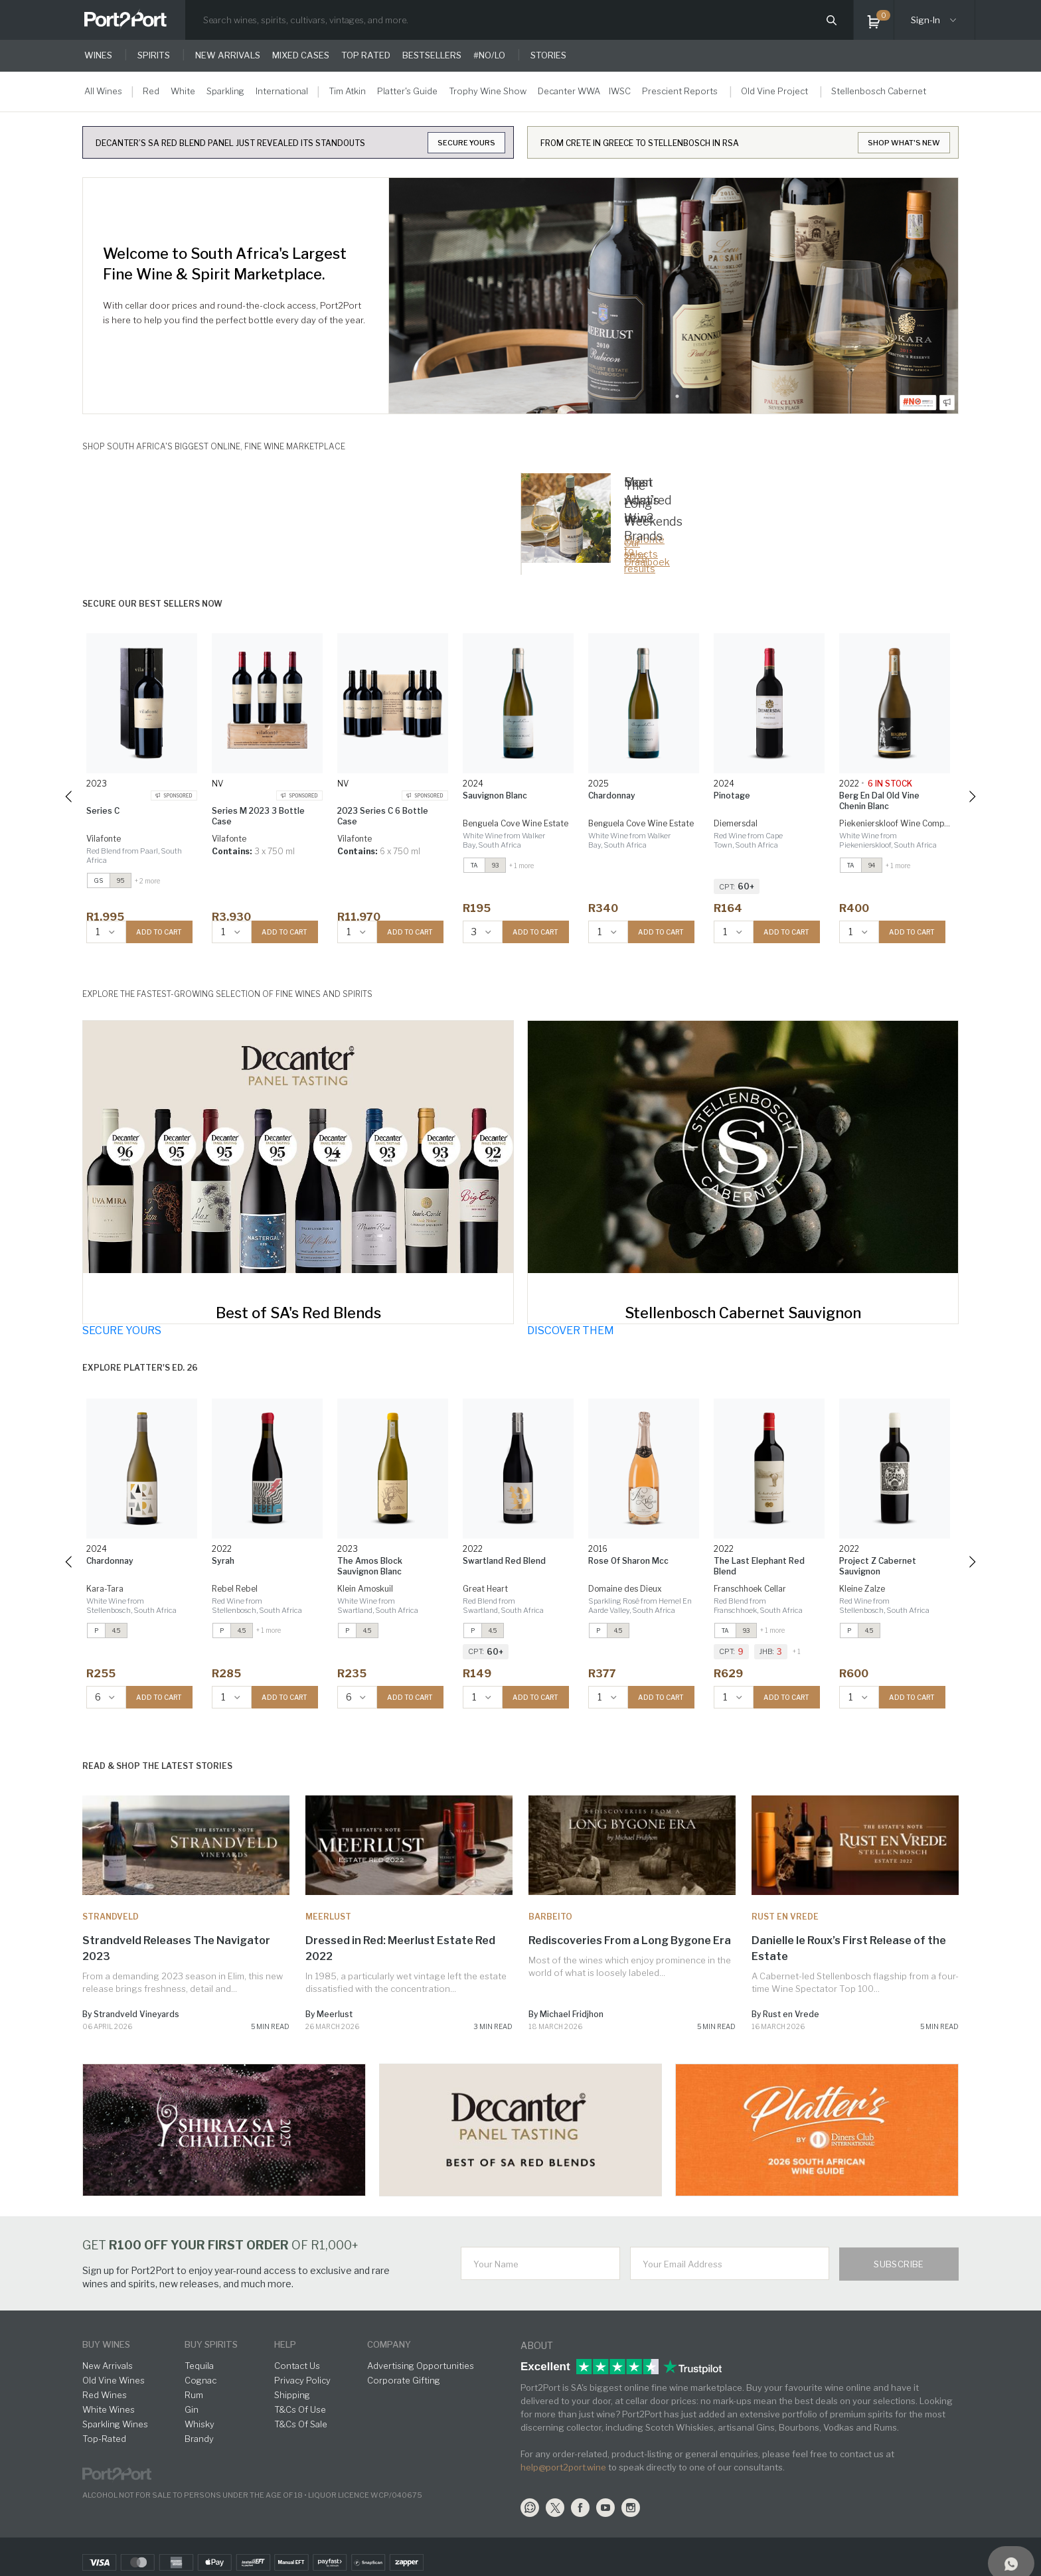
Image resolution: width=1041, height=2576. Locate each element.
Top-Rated (104, 2438)
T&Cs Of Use (300, 2409)
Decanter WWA (569, 91)
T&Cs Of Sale (300, 2424)
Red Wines (104, 2394)
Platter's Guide (407, 91)
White (183, 91)
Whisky (199, 2424)
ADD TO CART (159, 932)
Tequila (199, 2365)
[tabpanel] (674, 295)
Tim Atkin (347, 91)
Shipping (292, 2394)
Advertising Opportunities (420, 2365)
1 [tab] (677, 396)
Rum (194, 2394)
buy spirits (211, 2344)
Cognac (200, 2380)
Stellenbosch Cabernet (878, 91)
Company (389, 2344)
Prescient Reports (680, 91)
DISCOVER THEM (570, 1330)
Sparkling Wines (115, 2424)
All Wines (103, 91)
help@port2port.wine (563, 2467)
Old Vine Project (774, 91)
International (282, 91)
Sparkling (225, 91)
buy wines (106, 2344)
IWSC (620, 91)
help (285, 2344)
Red (151, 91)
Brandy (199, 2438)
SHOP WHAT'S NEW (904, 142)
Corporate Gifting (403, 2380)
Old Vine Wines (113, 2380)
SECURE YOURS (466, 142)
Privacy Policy (302, 2380)
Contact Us (297, 2365)
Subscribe (899, 2264)
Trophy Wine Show (487, 91)
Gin (192, 2409)
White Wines (108, 2409)
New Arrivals (107, 2365)
